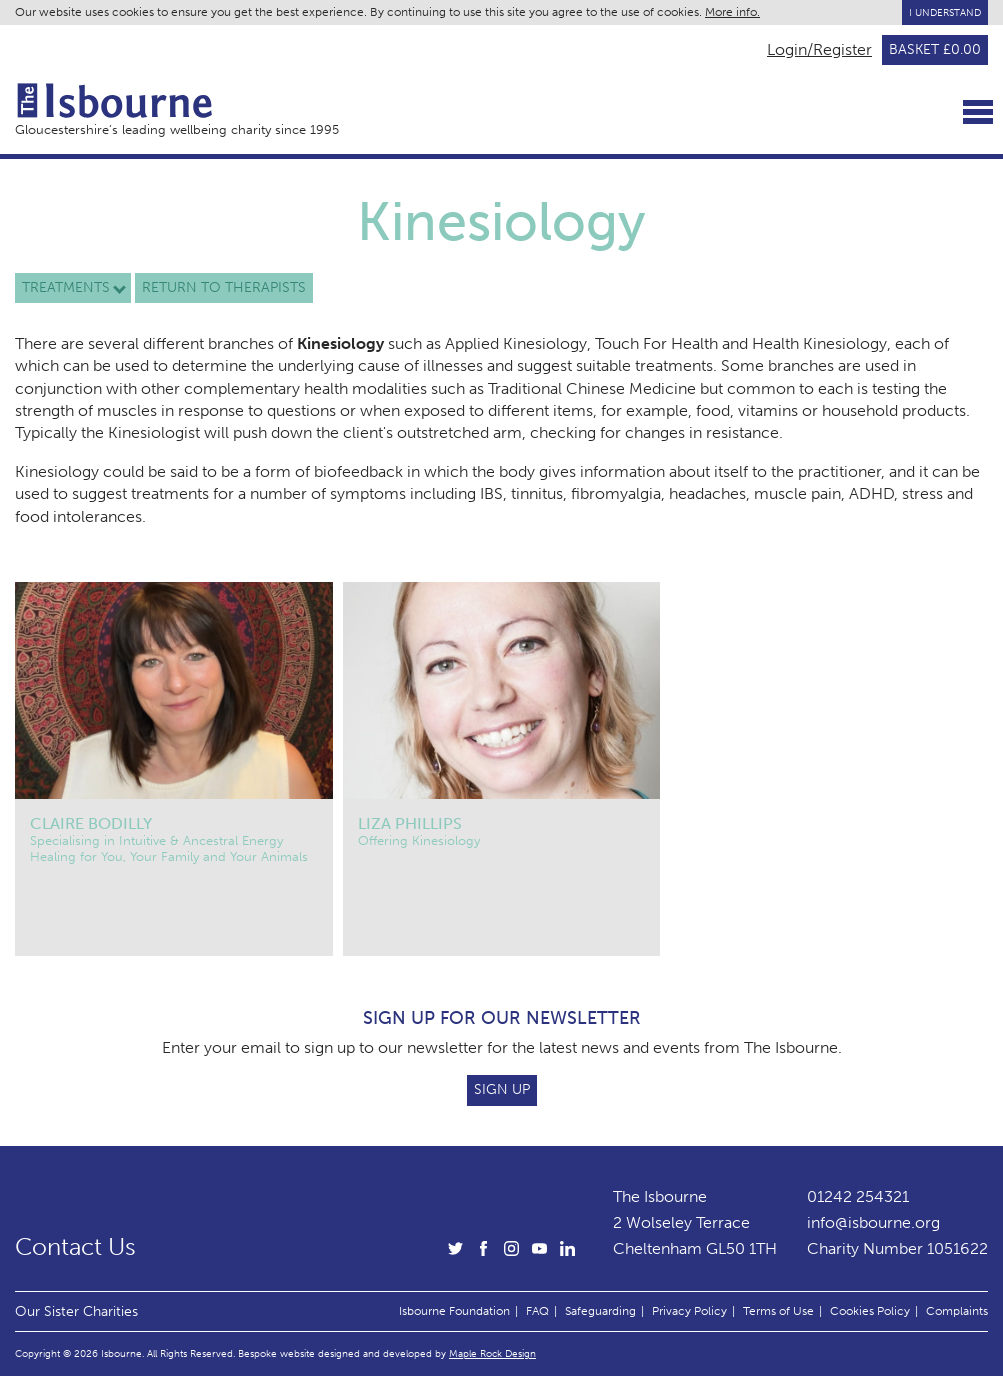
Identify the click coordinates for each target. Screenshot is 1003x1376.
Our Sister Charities (76, 1311)
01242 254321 (858, 1196)
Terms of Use (778, 1311)
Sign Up (502, 1089)
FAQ (537, 1311)
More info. (732, 12)
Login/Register (819, 50)
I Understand (945, 12)
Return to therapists (224, 287)
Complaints (957, 1311)
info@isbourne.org (873, 1222)
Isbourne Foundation (454, 1311)
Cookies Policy (870, 1311)
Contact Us (75, 1247)
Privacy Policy (689, 1311)
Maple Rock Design (492, 1353)
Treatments (66, 287)
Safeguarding (600, 1311)
